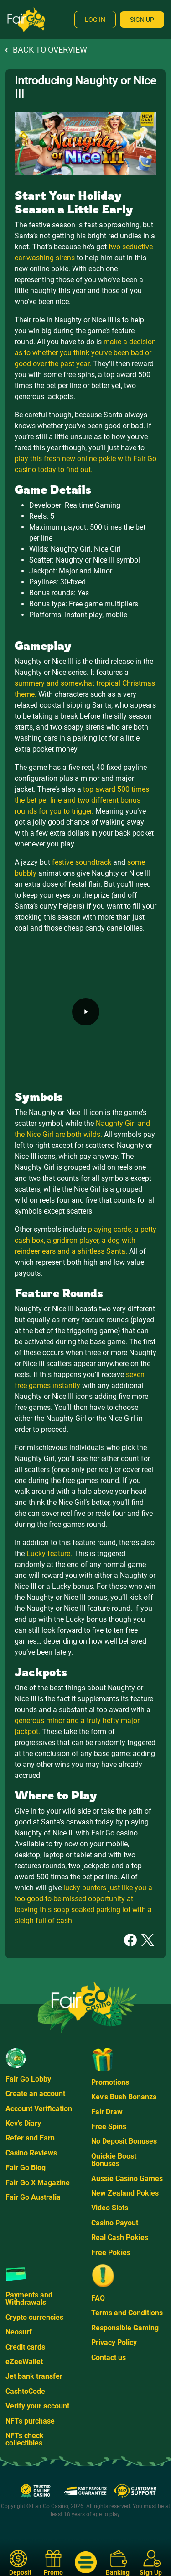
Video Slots (109, 2207)
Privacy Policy (114, 2342)
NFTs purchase (30, 2421)
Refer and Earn (30, 2138)
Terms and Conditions (127, 2312)
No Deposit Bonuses (124, 2141)
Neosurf (18, 2332)
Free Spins (108, 2126)
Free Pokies (110, 2252)
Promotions (110, 2082)
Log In (95, 19)
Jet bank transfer (33, 2376)
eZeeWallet (24, 2361)
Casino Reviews (31, 2153)
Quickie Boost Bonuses (113, 2160)
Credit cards (25, 2347)
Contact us (108, 2357)
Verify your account (37, 2406)
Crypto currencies (34, 2317)
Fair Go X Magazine (37, 2182)
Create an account (35, 2093)
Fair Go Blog (25, 2167)
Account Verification (38, 2108)
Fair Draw (107, 2112)
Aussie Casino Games (127, 2178)
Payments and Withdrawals (28, 2299)
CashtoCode (25, 2391)
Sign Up (142, 19)
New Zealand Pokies (125, 2193)
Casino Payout (114, 2223)
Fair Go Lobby (28, 2079)
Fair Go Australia (33, 2197)
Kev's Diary (23, 2123)
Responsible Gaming (125, 2328)
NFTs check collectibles (24, 2439)
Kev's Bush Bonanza (124, 2096)
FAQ (98, 2298)
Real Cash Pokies (119, 2237)
